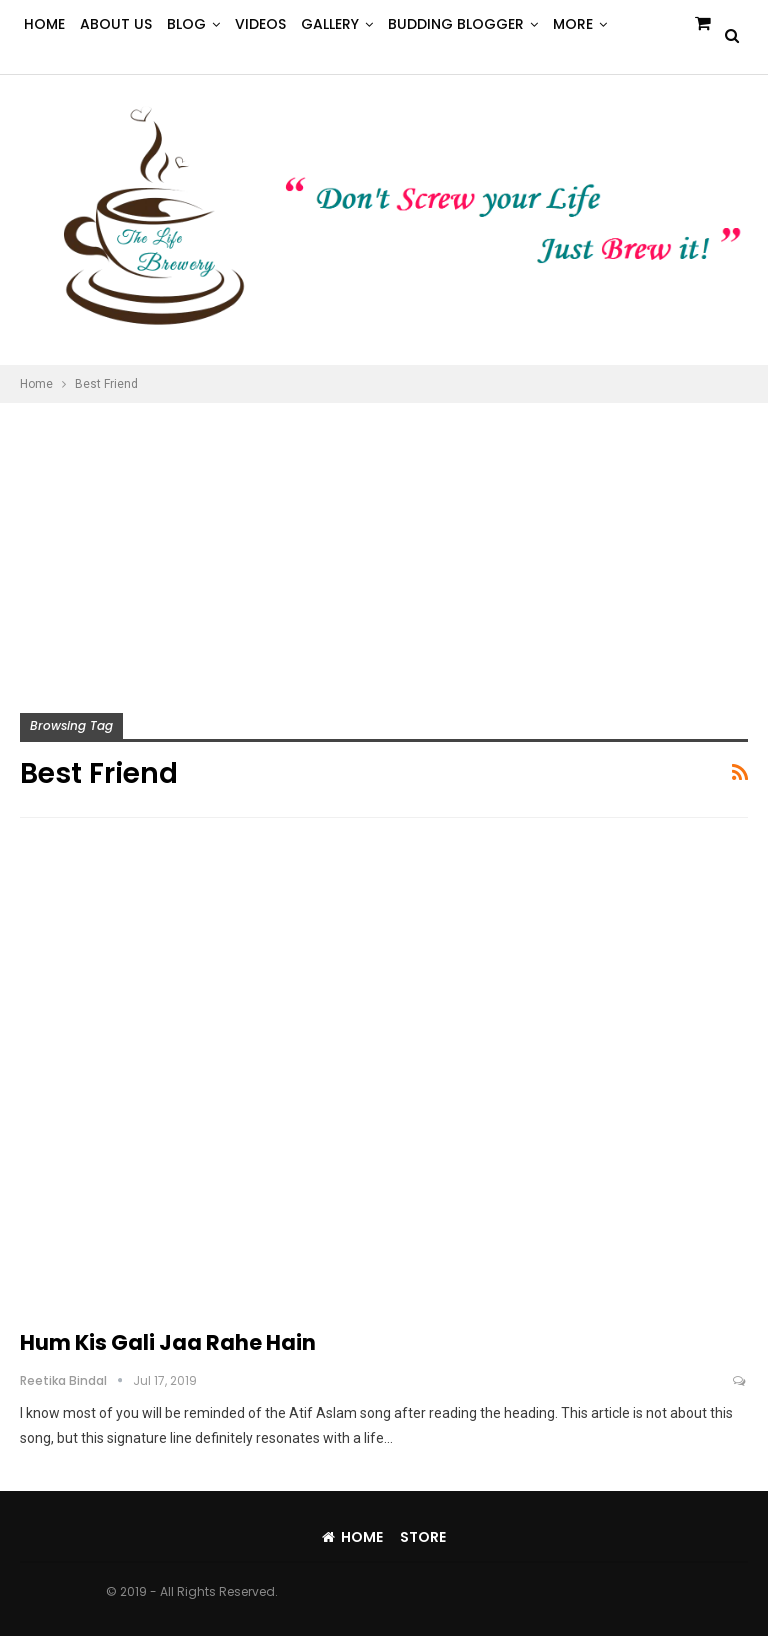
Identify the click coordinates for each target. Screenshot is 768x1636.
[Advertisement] (384, 553)
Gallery (330, 24)
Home (44, 24)
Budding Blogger (456, 24)
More (573, 24)
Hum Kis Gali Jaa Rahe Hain (168, 1342)
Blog (186, 24)
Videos (260, 24)
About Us (116, 24)
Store (423, 1537)
